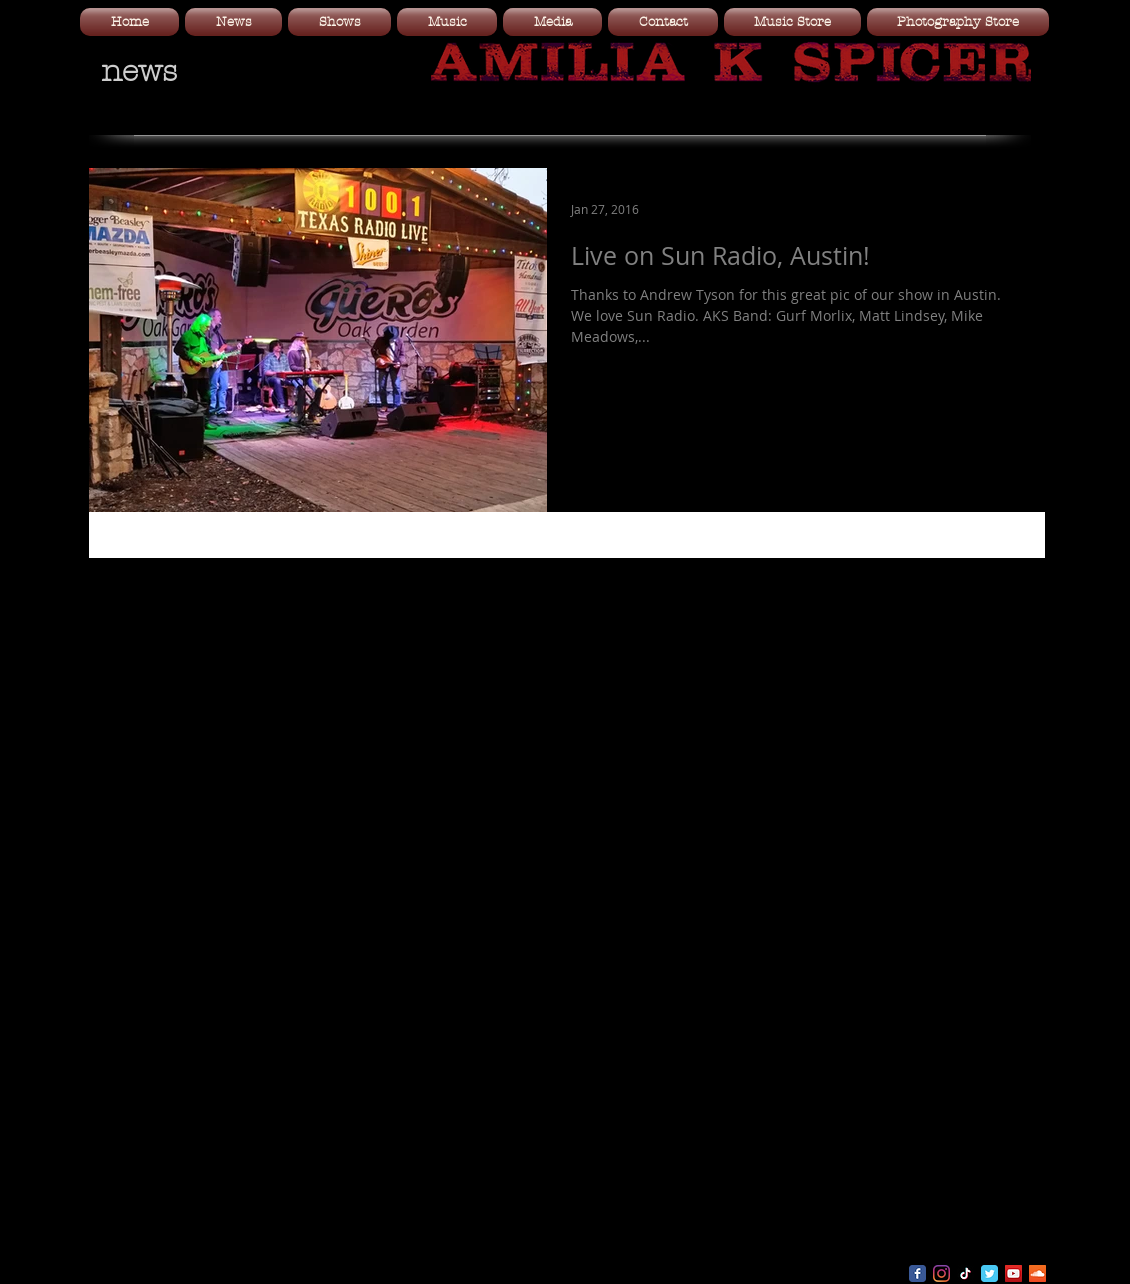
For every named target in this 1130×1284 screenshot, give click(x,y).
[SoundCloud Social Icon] (1037, 1273)
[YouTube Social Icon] (1013, 1273)
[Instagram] (941, 1273)
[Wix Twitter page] (989, 1273)
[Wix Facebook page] (917, 1273)
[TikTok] (965, 1273)
